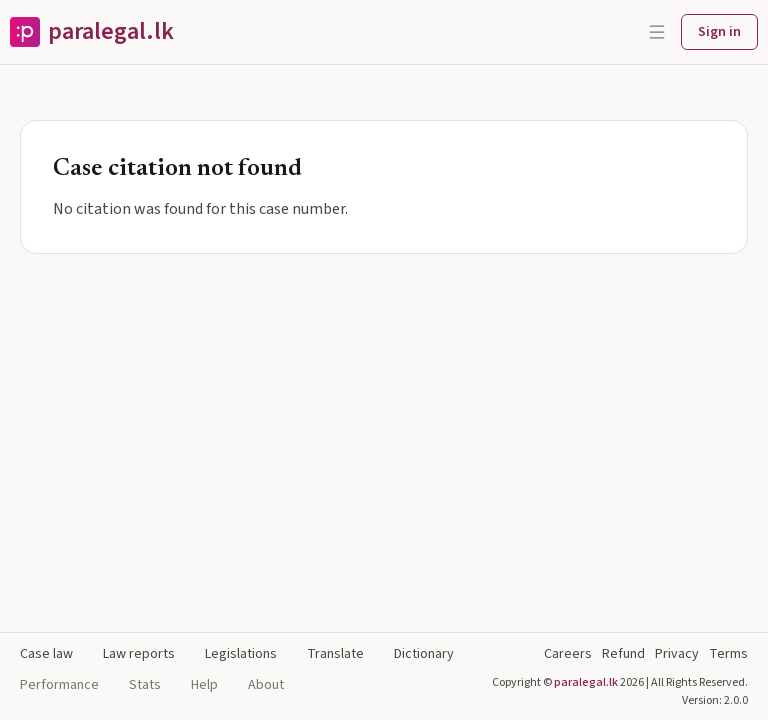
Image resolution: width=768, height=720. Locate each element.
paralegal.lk (586, 682)
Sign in (719, 32)
